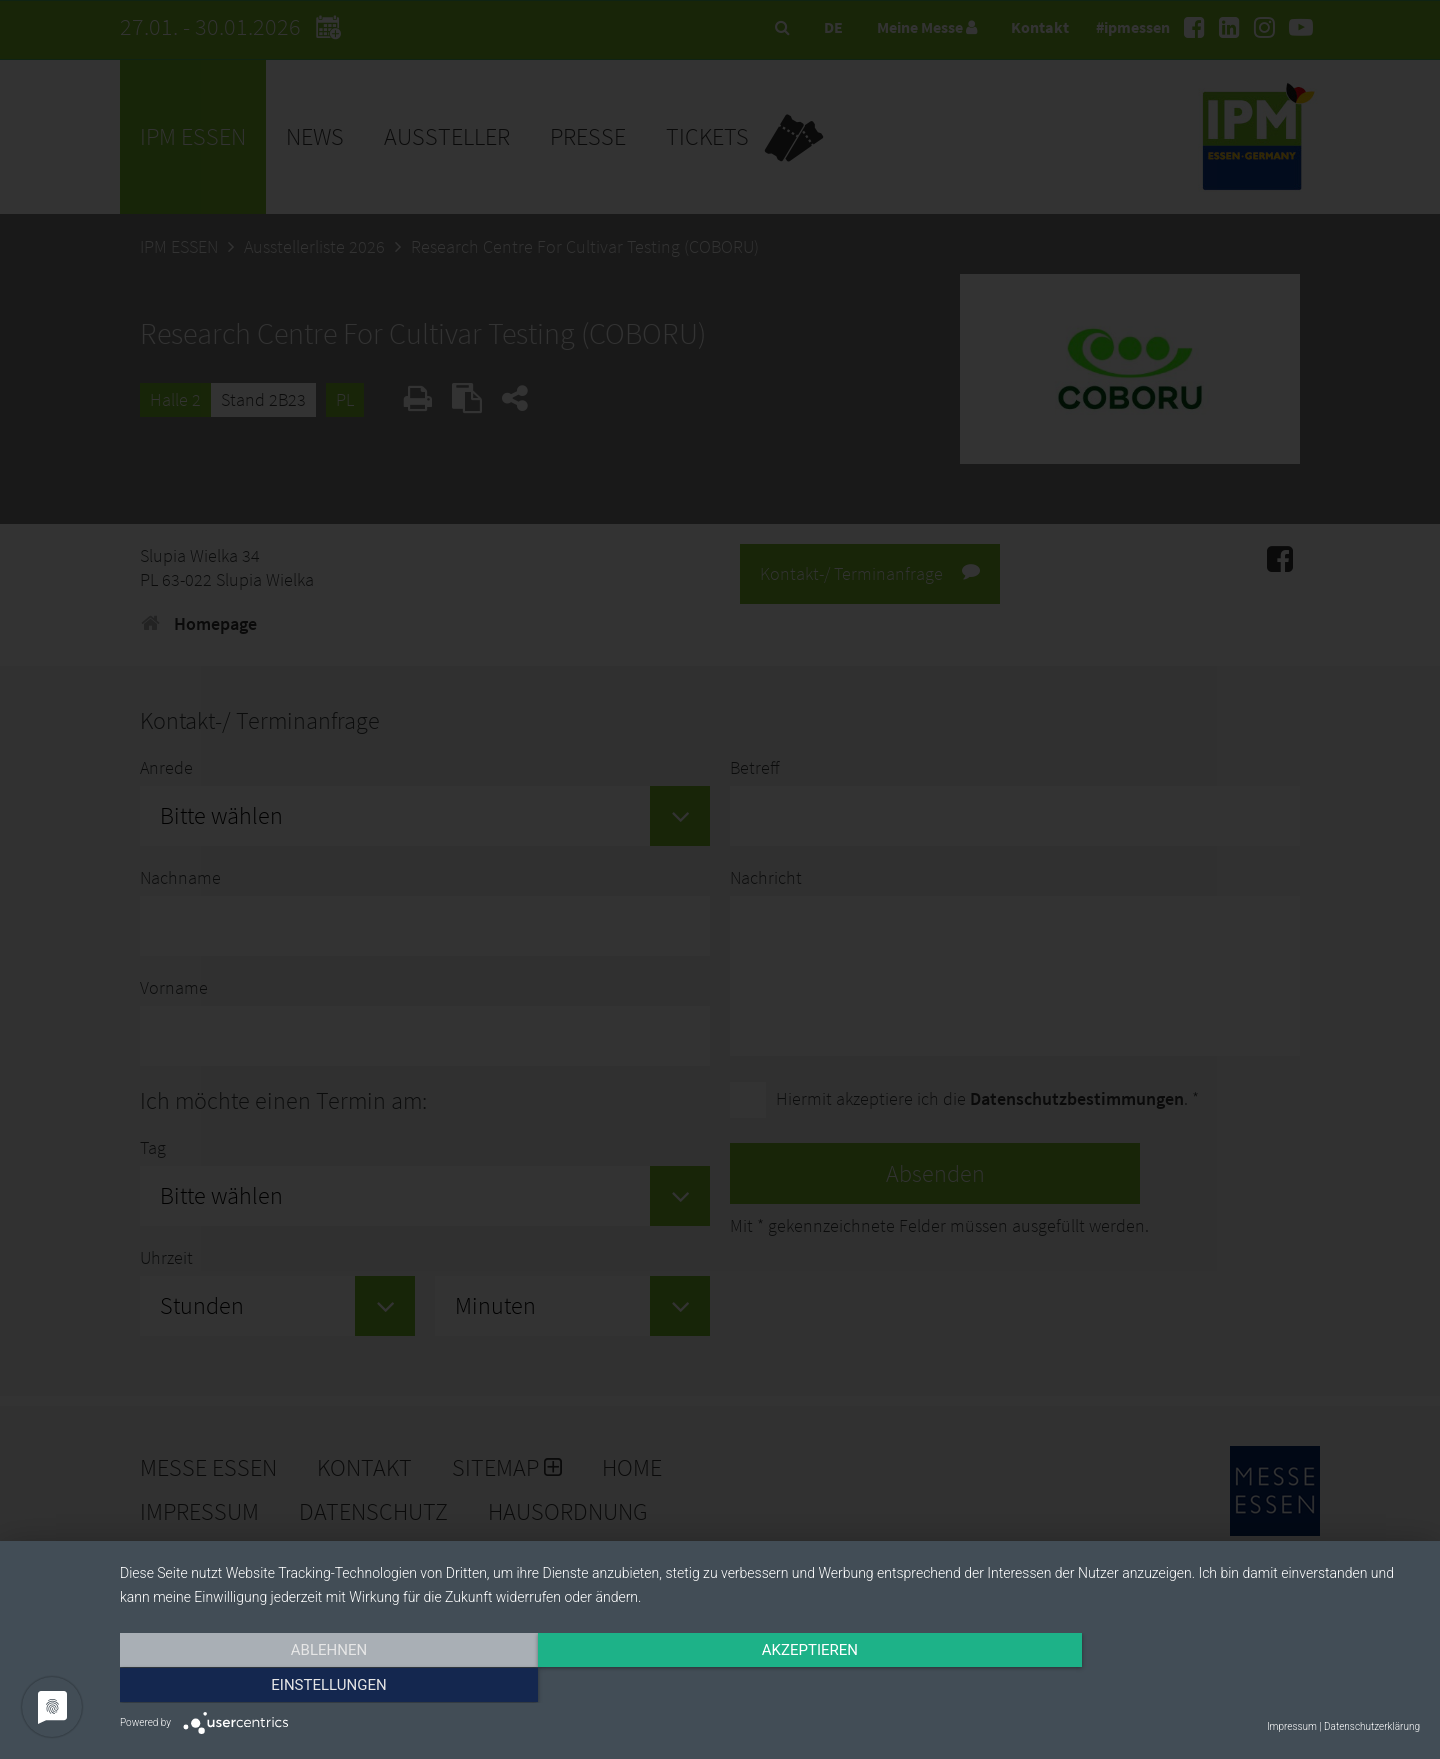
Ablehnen (315, 1686)
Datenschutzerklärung (1372, 1726)
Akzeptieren (770, 1686)
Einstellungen (1224, 1686)
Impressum (1292, 1726)
